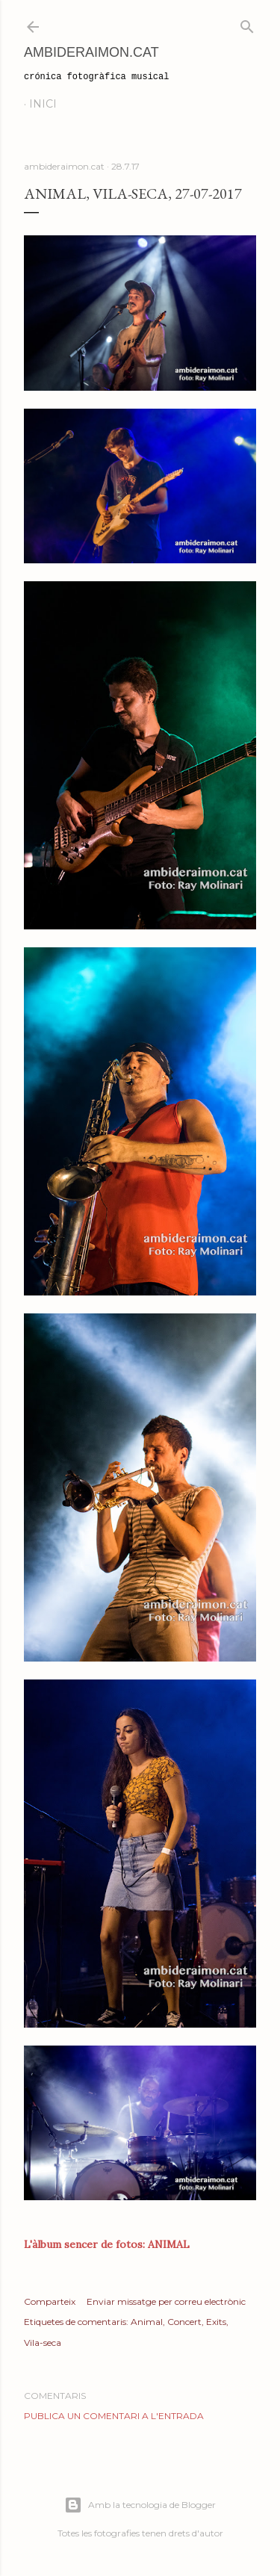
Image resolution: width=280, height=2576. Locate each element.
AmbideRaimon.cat (91, 52)
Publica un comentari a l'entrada (114, 2415)
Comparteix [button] (49, 2301)
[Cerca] (247, 23)
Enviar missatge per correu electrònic (166, 2301)
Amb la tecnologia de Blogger (140, 2505)
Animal (147, 2321)
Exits (216, 2321)
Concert (184, 2321)
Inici (43, 104)
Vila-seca (42, 2342)
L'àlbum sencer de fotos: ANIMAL (107, 2244)
